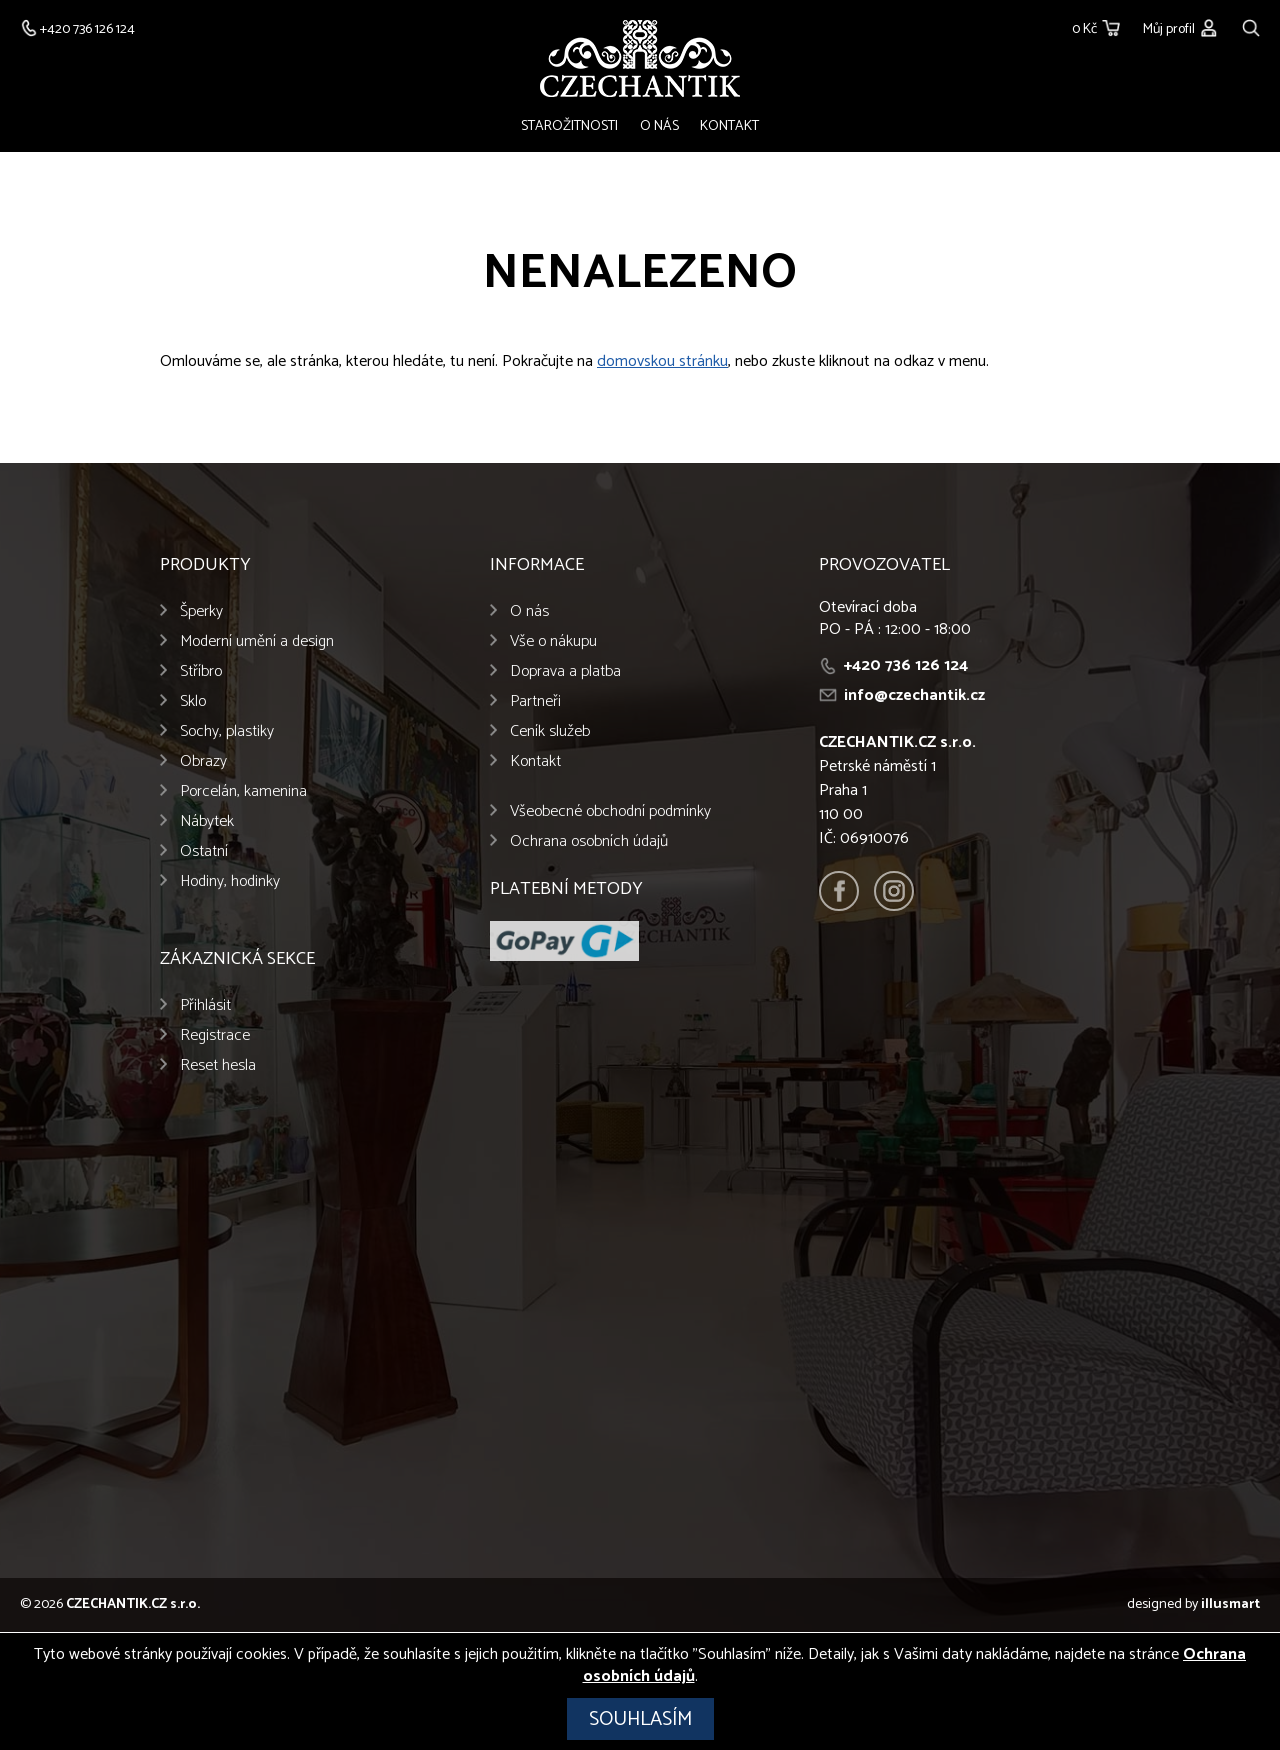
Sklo (193, 703)
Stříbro (201, 673)
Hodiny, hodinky (230, 883)
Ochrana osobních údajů (589, 843)
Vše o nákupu (553, 643)
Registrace (215, 1037)
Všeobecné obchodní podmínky (610, 813)
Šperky (201, 613)
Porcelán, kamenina (243, 793)
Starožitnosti (572, 126)
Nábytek (207, 823)
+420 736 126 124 (906, 667)
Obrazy (203, 763)
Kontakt (727, 126)
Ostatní (204, 853)
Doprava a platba (565, 673)
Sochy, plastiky (227, 733)
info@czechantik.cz (914, 697)
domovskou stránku (662, 363)
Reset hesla (218, 1067)
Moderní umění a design (257, 643)
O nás (659, 126)
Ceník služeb (550, 733)
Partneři (535, 703)
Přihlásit (205, 1007)
